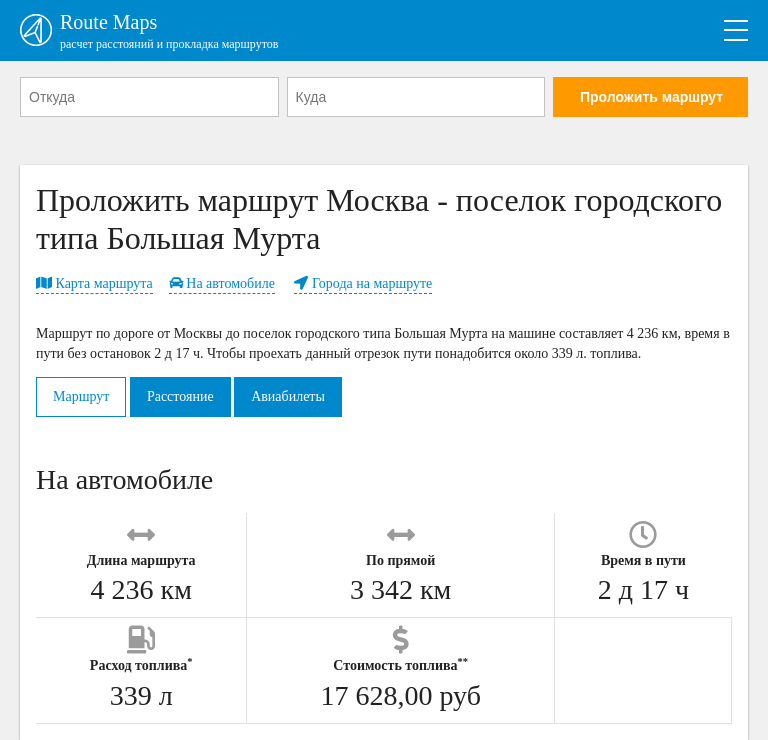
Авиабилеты (288, 396)
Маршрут (81, 396)
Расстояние (180, 396)
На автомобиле (222, 283)
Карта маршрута (94, 283)
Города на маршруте (363, 283)
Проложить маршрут (651, 97)
